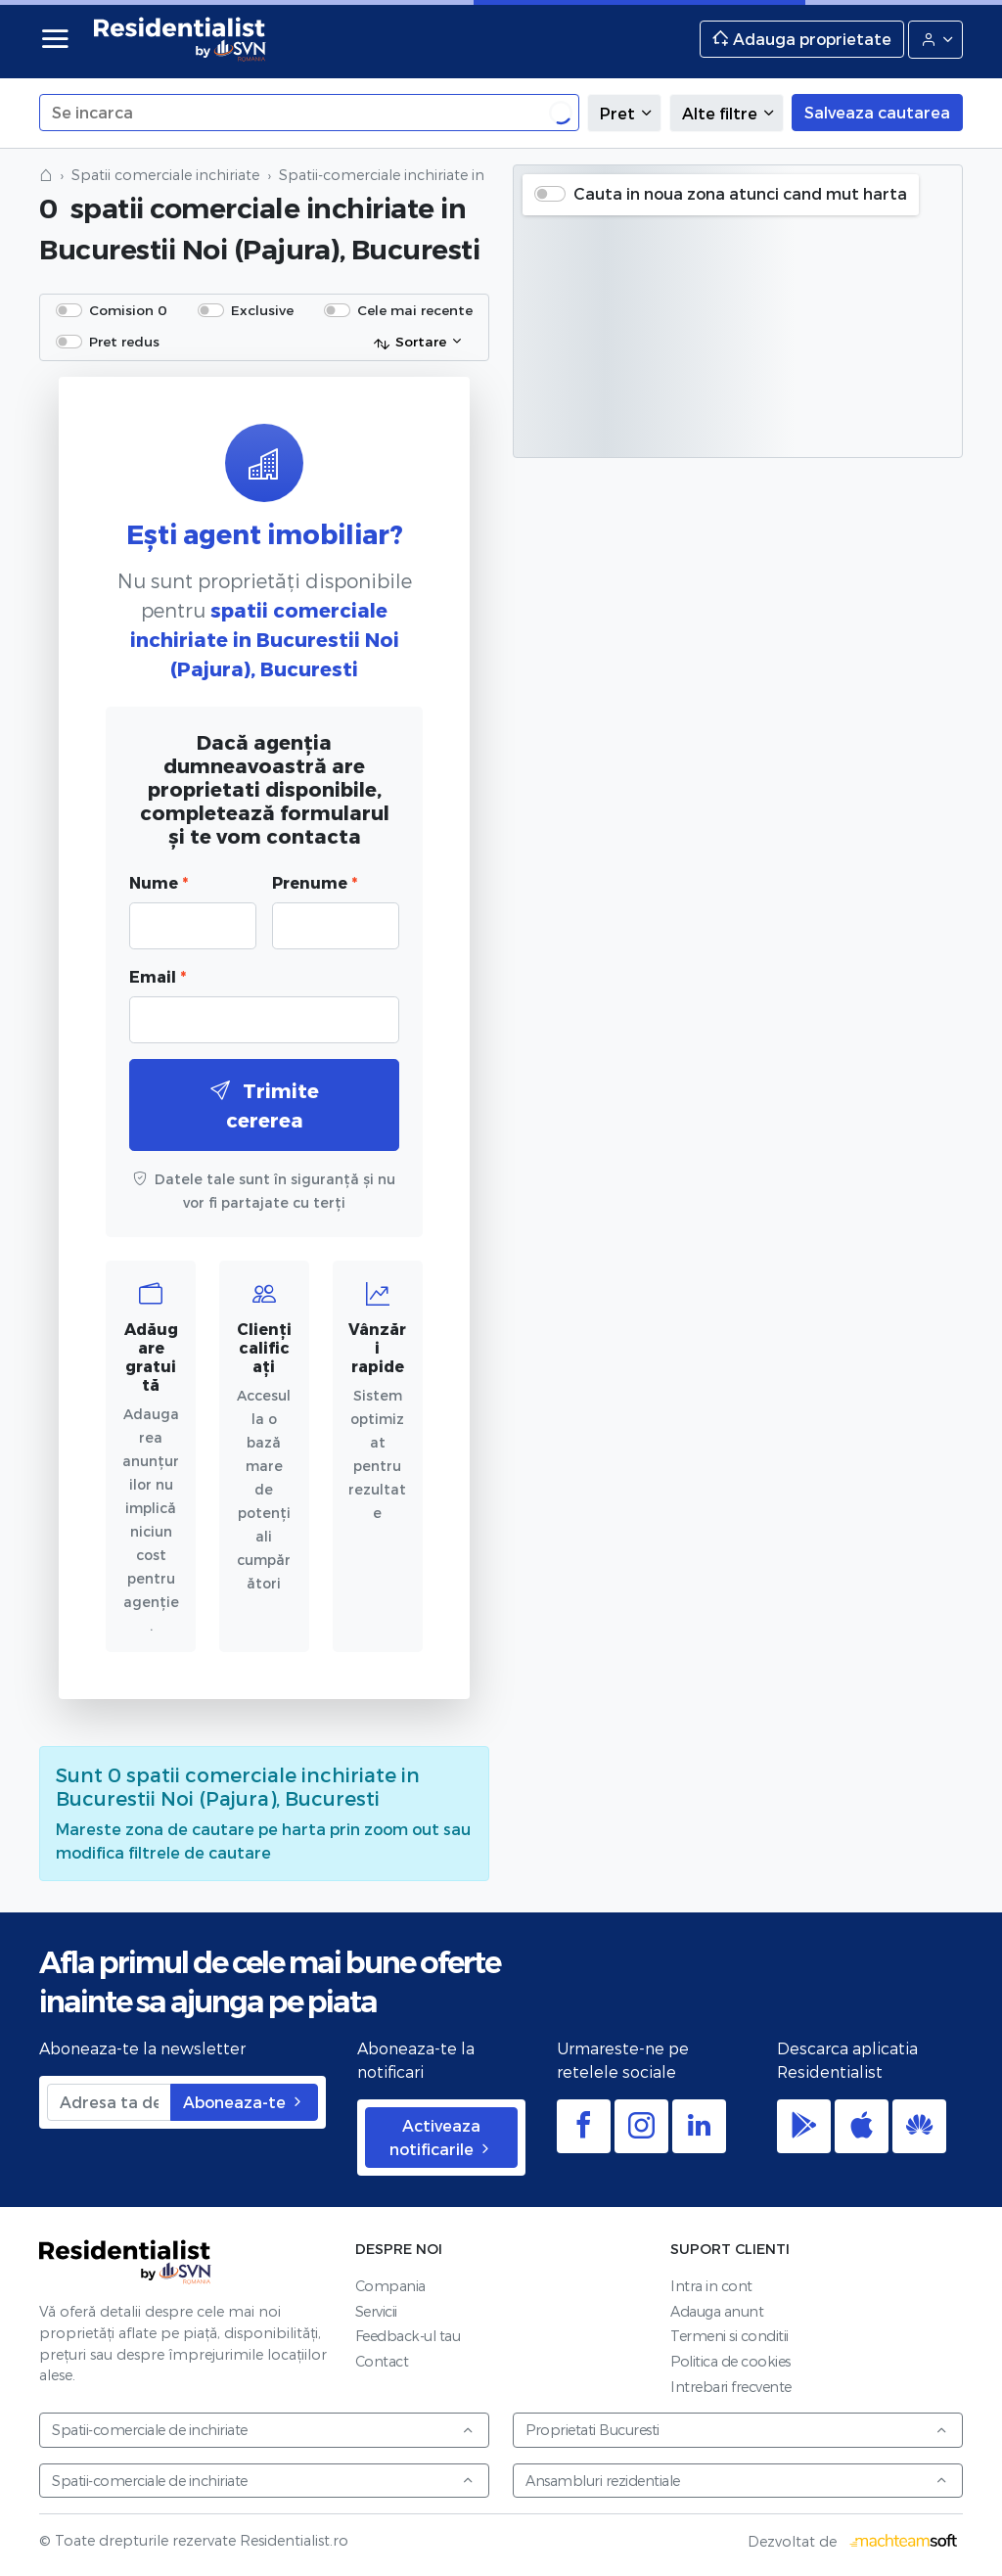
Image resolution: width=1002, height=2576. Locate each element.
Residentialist (125, 2261)
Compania (390, 2285)
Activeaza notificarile (441, 2137)
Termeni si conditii (729, 2335)
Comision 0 (128, 309)
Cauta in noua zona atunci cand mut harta (740, 193)
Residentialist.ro (180, 39)
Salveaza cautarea (877, 112)
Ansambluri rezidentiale (736, 2480)
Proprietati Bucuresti (736, 2429)
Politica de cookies (730, 2361)
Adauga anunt (716, 2311)
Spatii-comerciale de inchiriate (263, 2429)
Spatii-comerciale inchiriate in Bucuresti (416, 174)
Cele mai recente (415, 309)
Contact (382, 2361)
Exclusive (262, 309)
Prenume (314, 882)
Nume (158, 882)
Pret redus (124, 341)
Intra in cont (711, 2285)
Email (157, 976)
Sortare (409, 342)
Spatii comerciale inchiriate (165, 174)
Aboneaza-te (244, 2102)
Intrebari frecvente (731, 2386)
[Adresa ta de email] (109, 2102)
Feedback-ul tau (408, 2335)
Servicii (376, 2311)
